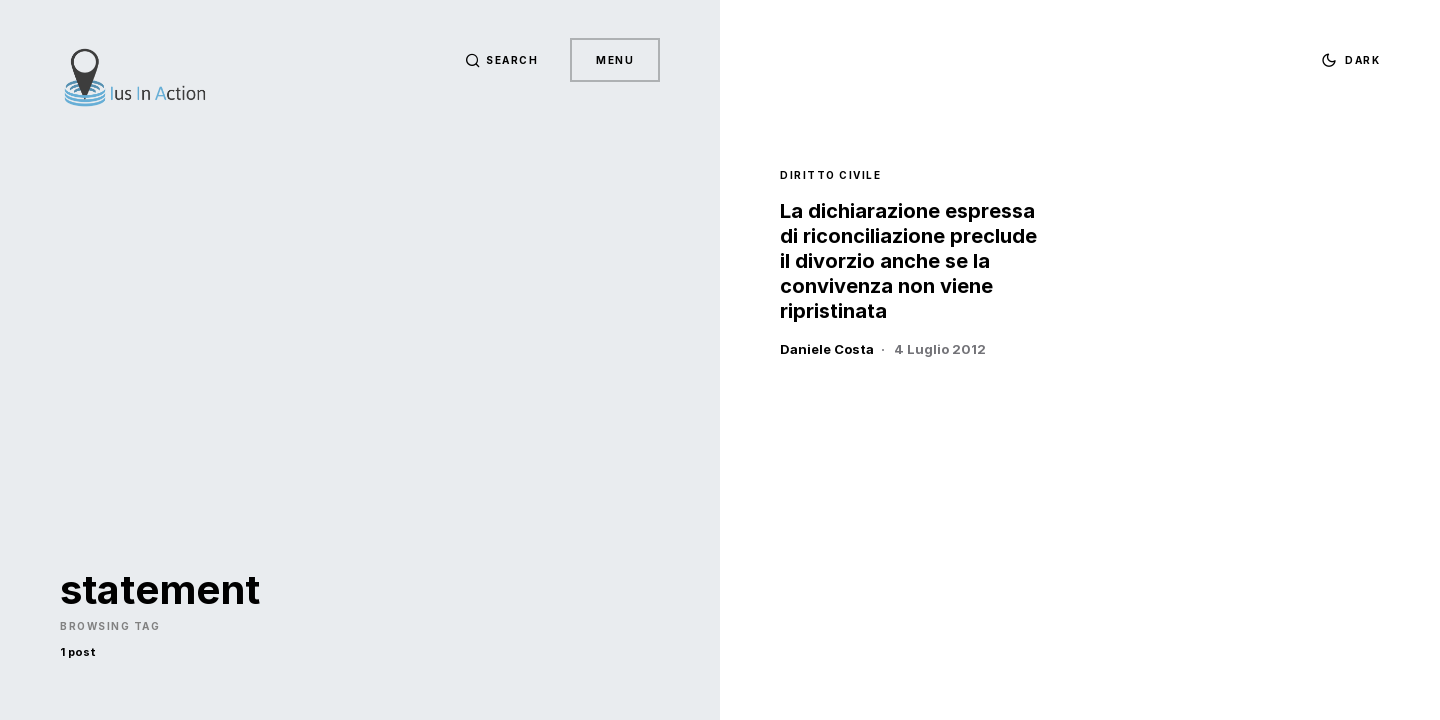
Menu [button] (615, 60)
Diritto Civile (830, 175)
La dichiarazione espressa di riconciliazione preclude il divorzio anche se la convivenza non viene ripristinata (908, 261)
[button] (502, 60)
